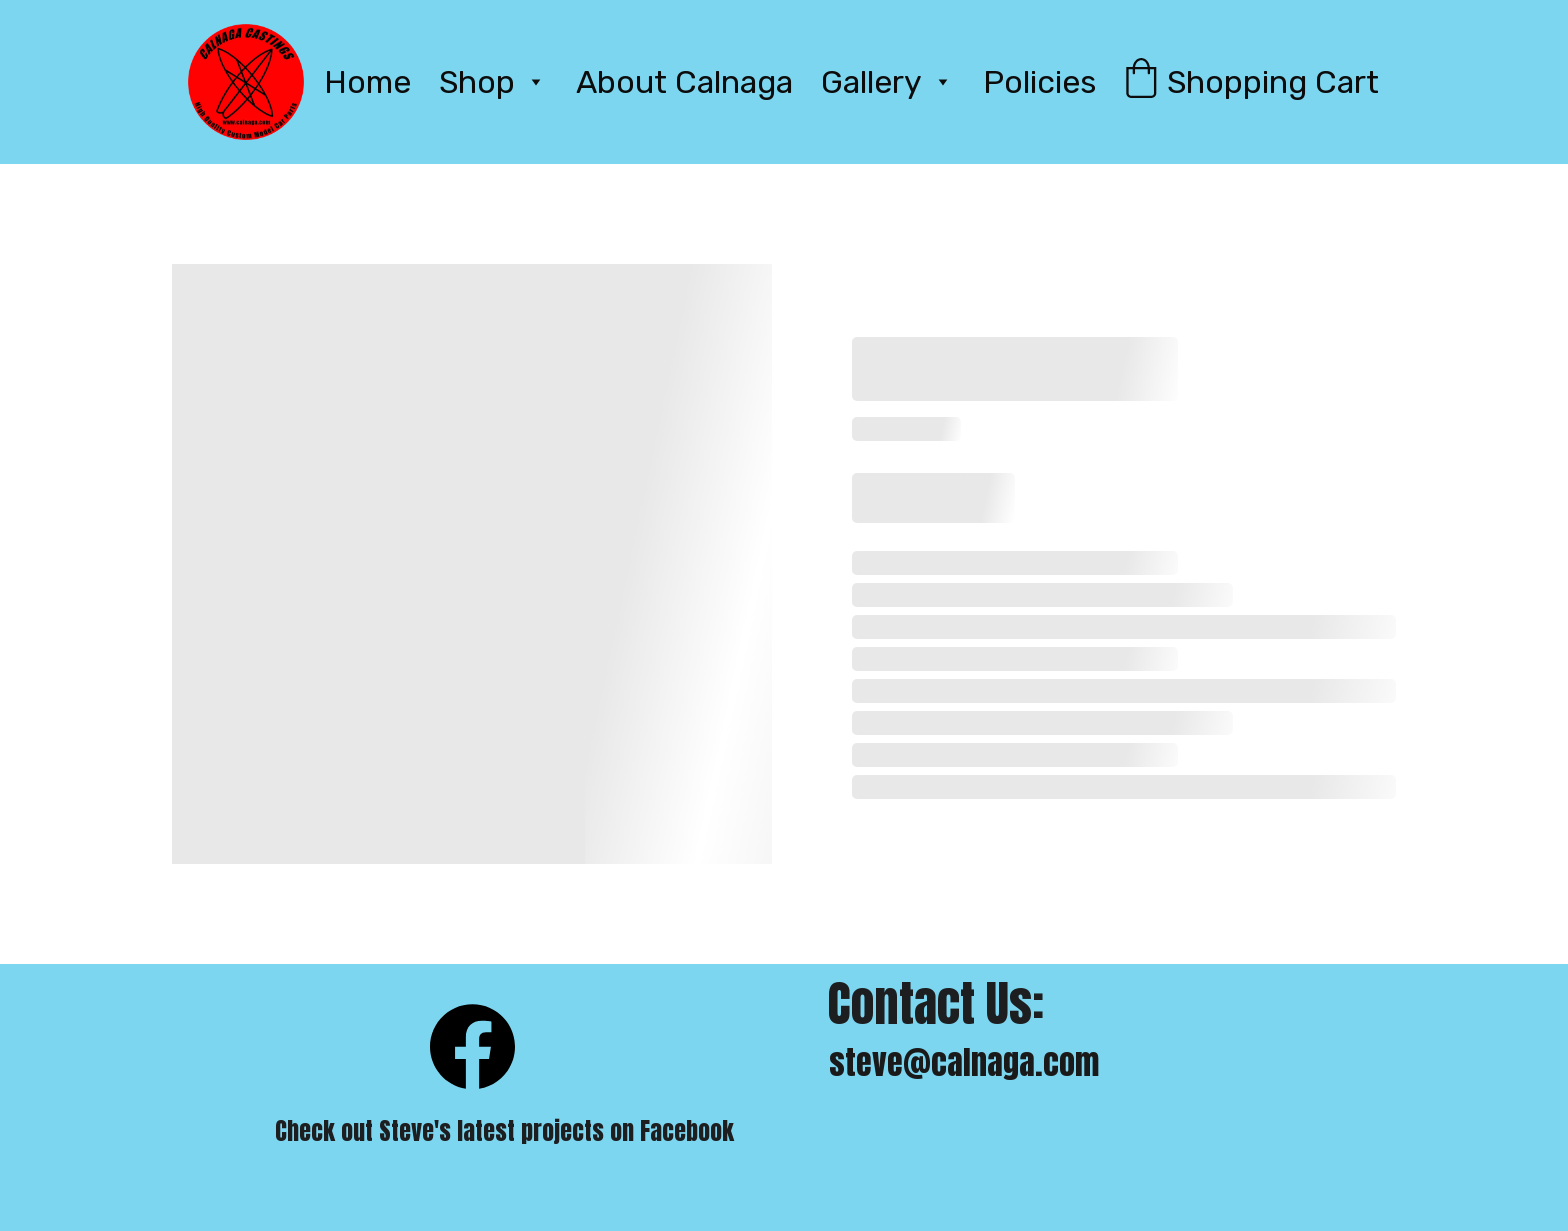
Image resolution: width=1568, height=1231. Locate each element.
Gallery (871, 82)
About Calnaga (684, 82)
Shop (477, 82)
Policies (1039, 82)
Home (367, 82)
